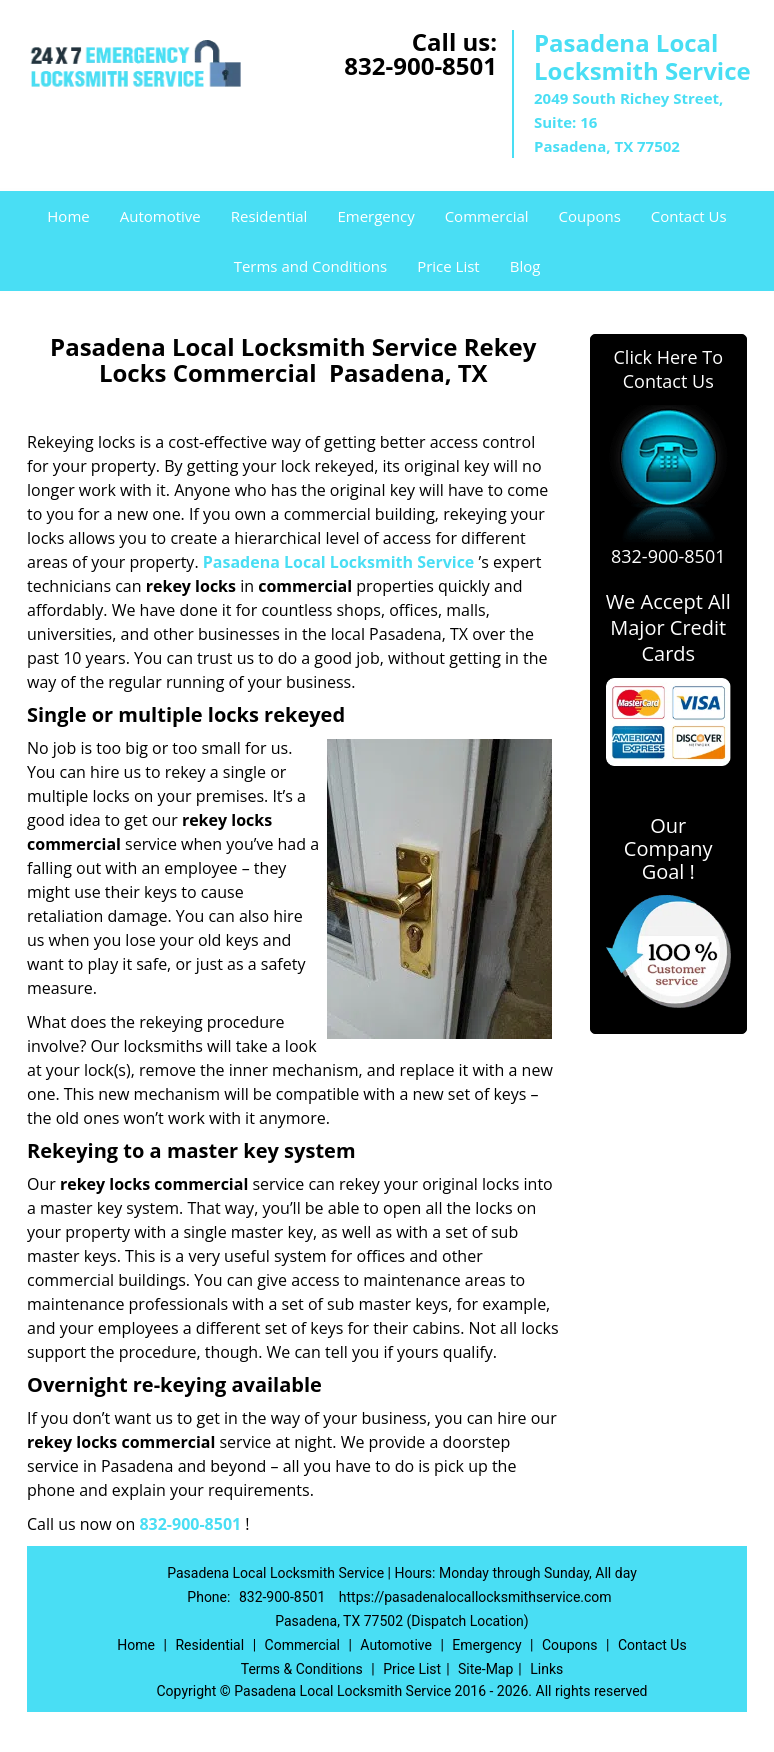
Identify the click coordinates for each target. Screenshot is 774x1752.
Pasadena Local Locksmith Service (339, 562)
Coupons (590, 216)
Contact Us (689, 216)
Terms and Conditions (311, 266)
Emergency (375, 216)
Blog (525, 266)
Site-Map (485, 1669)
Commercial (487, 216)
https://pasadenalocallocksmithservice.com (475, 1597)
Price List (448, 266)
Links (546, 1669)
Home (68, 216)
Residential (269, 216)
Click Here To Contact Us (668, 369)
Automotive (160, 216)
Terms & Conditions (302, 1669)
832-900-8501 (420, 65)
